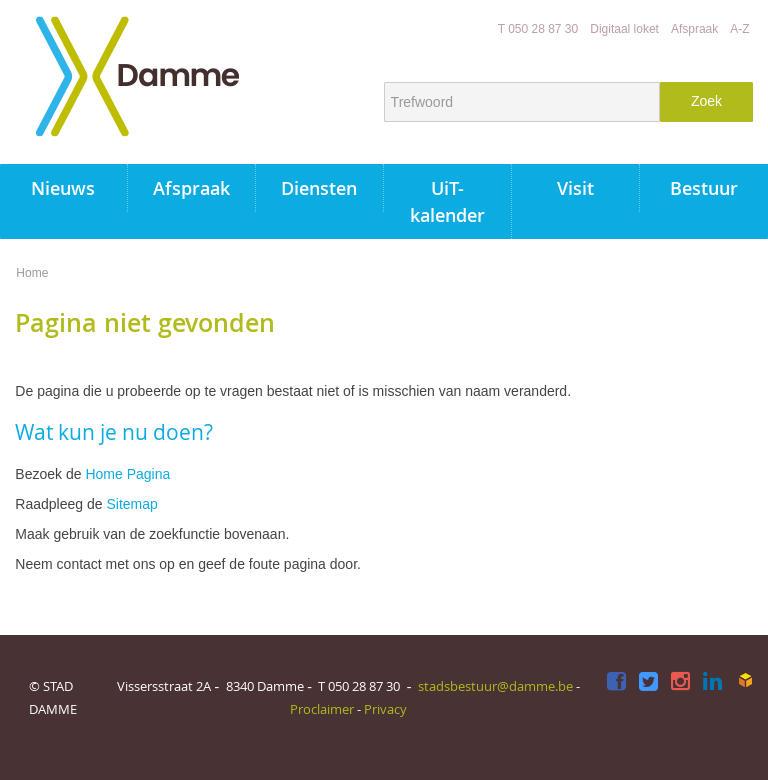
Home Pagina (127, 474)
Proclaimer (322, 709)
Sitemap (131, 504)
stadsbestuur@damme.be (495, 686)
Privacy (385, 709)
